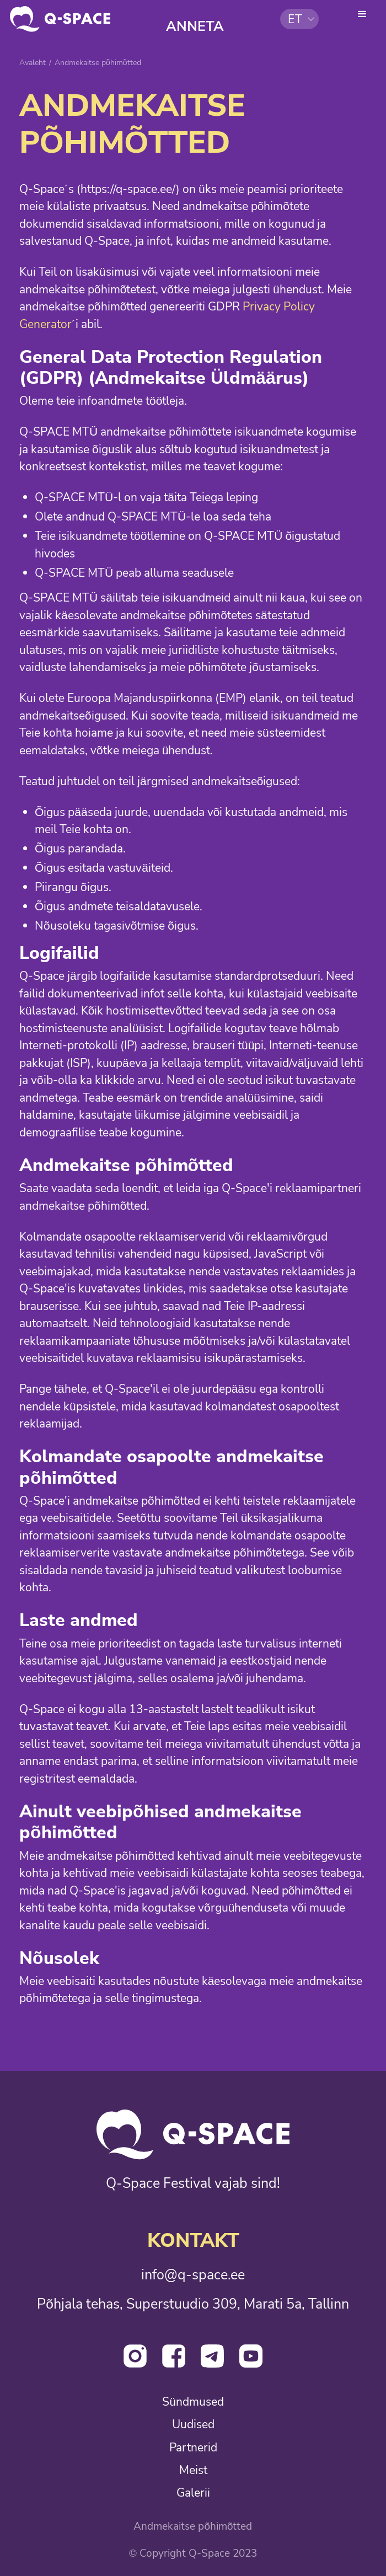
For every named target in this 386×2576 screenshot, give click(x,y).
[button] (299, 19)
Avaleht (32, 62)
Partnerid (193, 2447)
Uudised (193, 2424)
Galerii (193, 2493)
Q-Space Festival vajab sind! (193, 2184)
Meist (193, 2470)
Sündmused (193, 2402)
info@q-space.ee (193, 2275)
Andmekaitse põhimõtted (192, 2527)
